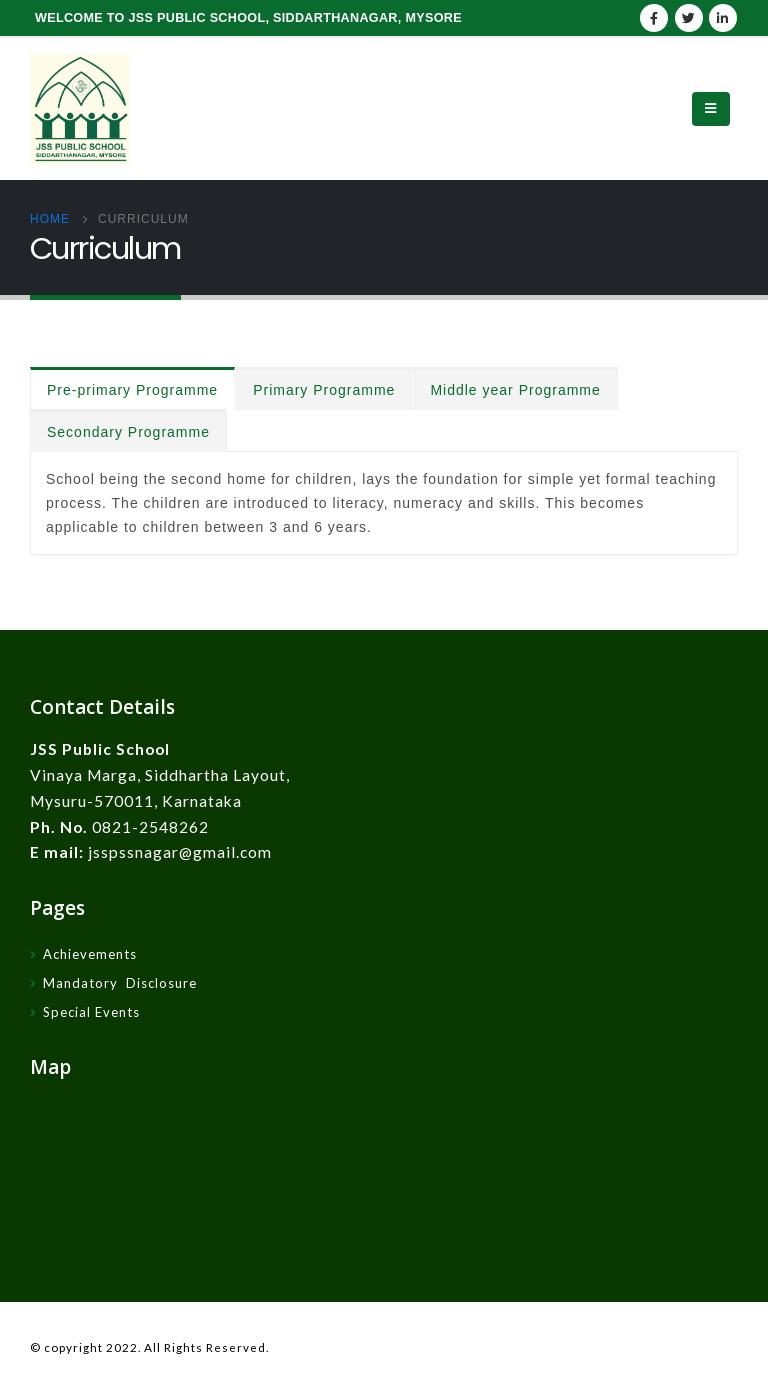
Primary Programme (324, 390)
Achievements (90, 954)
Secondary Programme (128, 432)
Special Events (91, 1012)
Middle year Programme (515, 390)
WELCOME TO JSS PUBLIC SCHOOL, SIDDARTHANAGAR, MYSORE (248, 18)
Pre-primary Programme (132, 390)
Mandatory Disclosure (120, 983)
